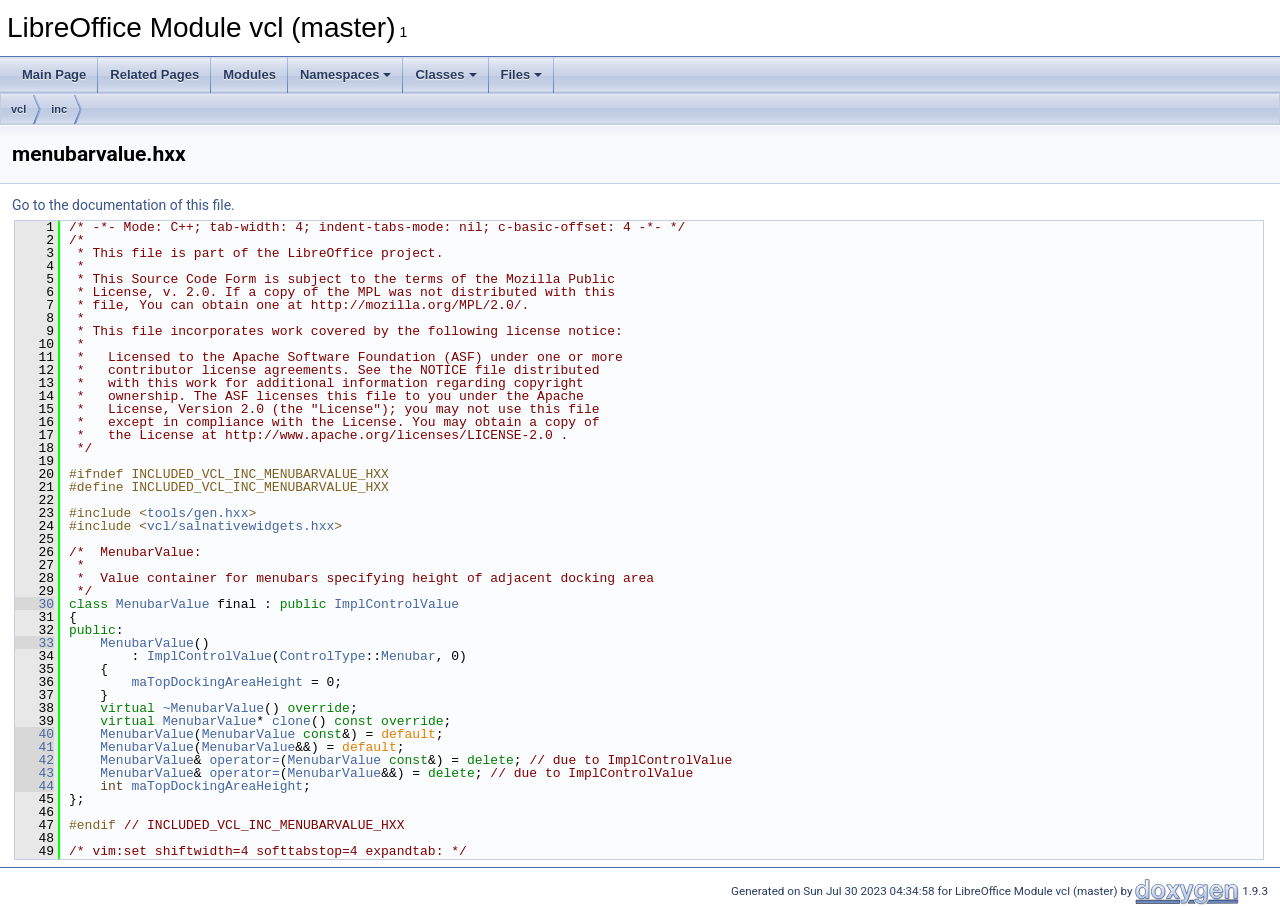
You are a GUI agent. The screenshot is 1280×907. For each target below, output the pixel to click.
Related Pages (154, 74)
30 (34, 604)
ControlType (323, 656)
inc (59, 109)
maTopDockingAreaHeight (217, 682)
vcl (18, 109)
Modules (249, 74)
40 (34, 734)
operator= (244, 760)
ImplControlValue (396, 604)
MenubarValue (163, 604)
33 (34, 643)
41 (34, 747)
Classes (445, 74)
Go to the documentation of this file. (123, 205)
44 (34, 786)
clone (291, 721)
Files (522, 74)
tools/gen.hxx (197, 513)
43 (34, 773)
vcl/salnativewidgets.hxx (240, 526)
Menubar (408, 656)
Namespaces (346, 74)
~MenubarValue (213, 708)
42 (34, 760)
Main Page (54, 74)
